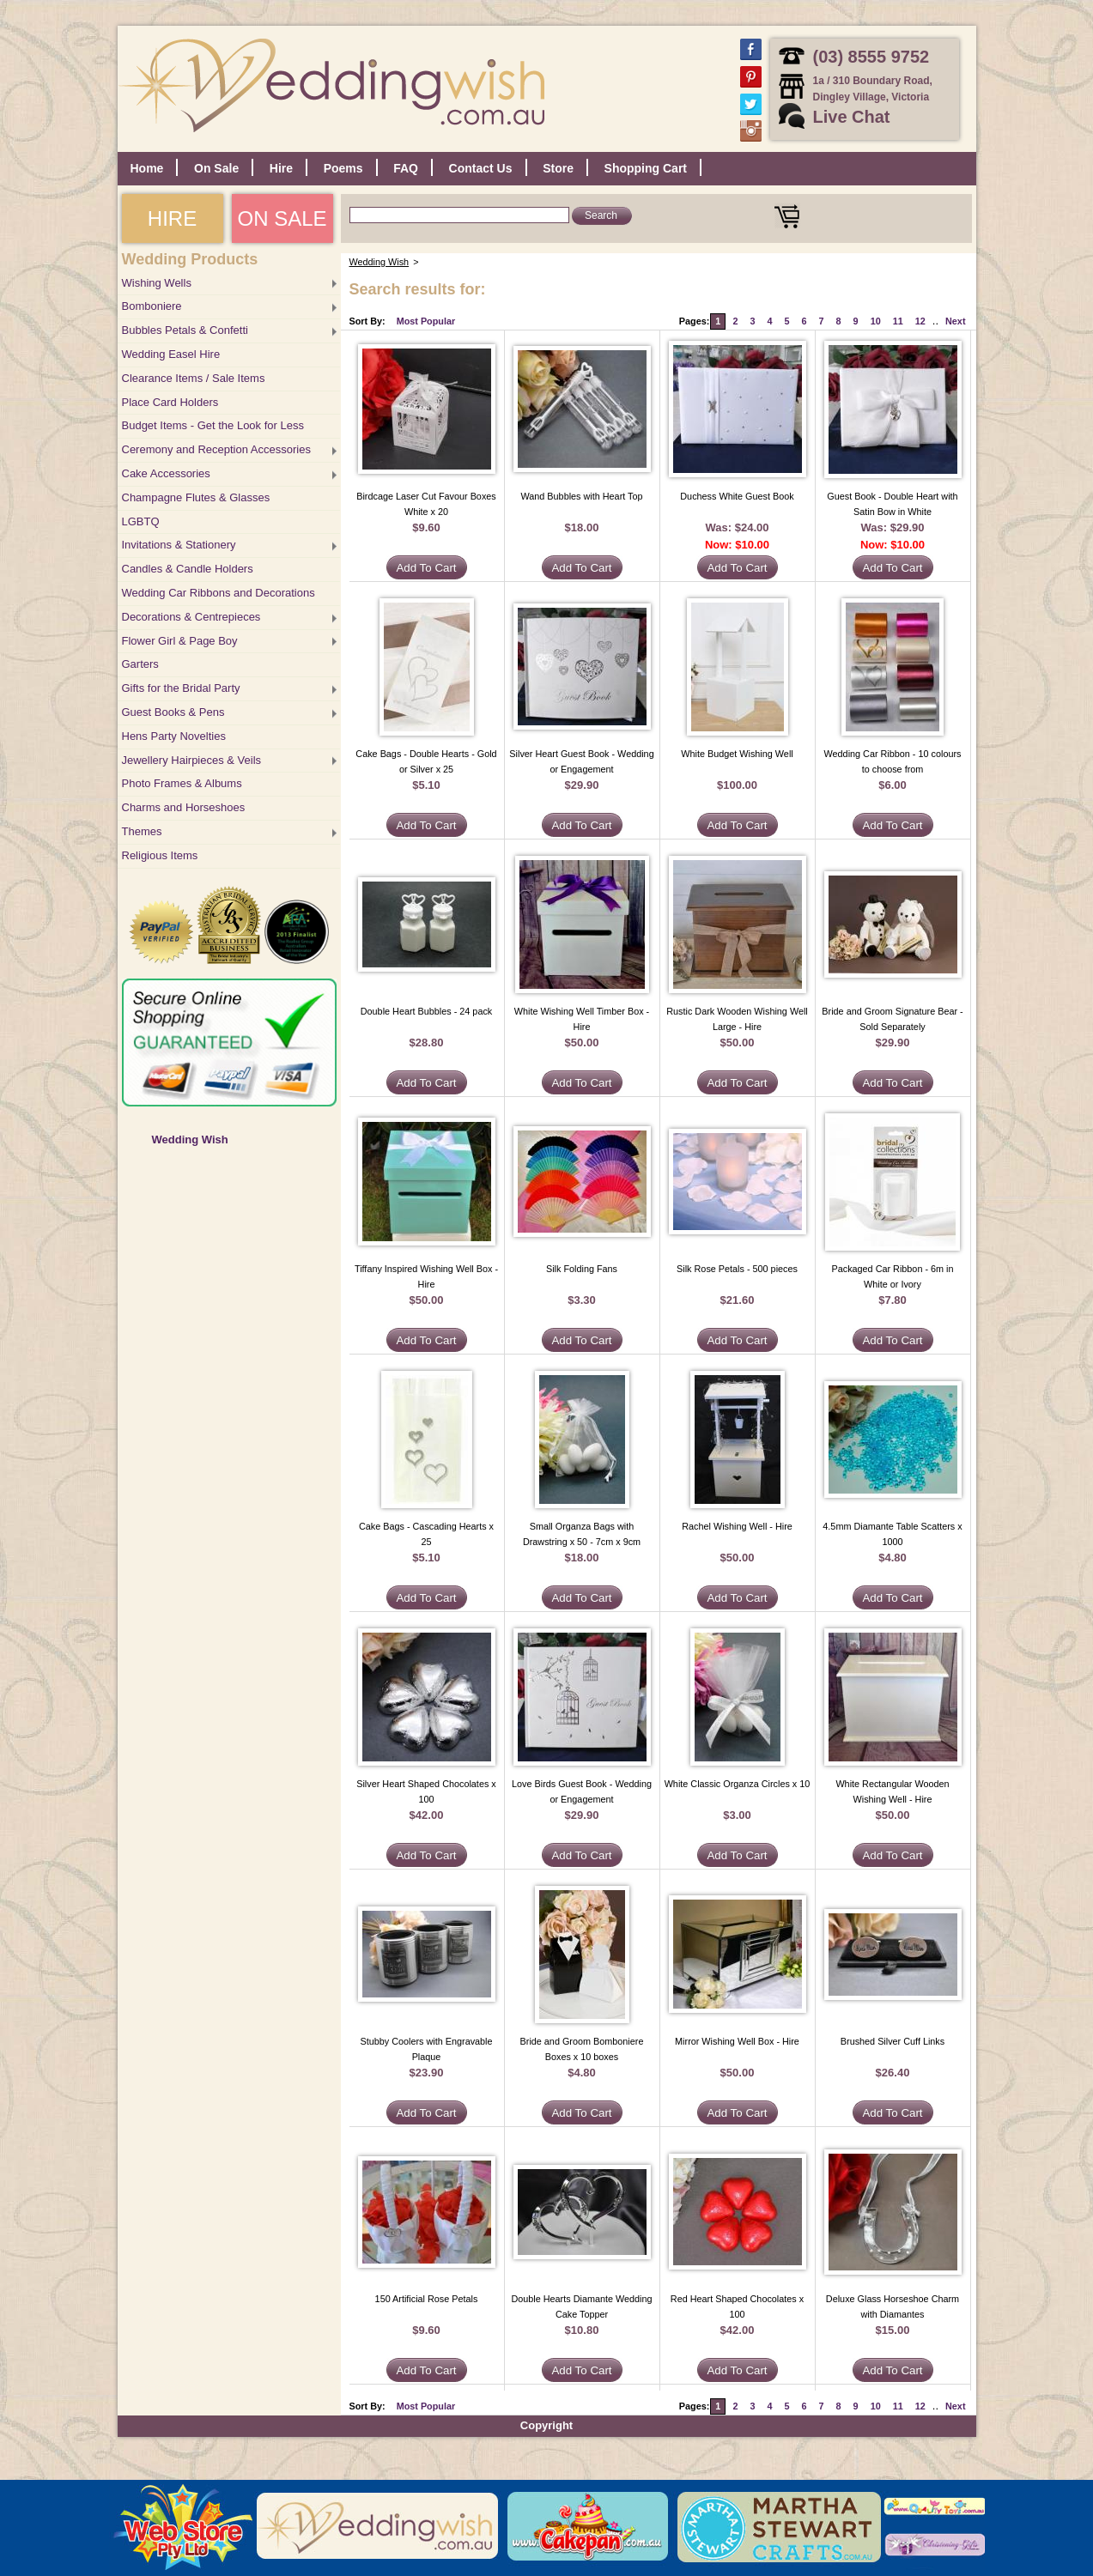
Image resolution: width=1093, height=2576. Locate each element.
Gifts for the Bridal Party (181, 688)
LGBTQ (141, 521)
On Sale (216, 168)
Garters (140, 664)
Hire (281, 168)
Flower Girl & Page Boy (180, 640)
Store (558, 168)
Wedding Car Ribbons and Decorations (218, 592)
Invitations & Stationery (179, 544)
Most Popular (426, 321)
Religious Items (160, 855)
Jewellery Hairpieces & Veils (192, 760)
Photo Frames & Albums (182, 783)
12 (920, 321)
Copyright (546, 2425)
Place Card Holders (170, 402)
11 (898, 321)
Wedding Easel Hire (171, 354)
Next (955, 321)
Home (147, 168)
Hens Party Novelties (174, 736)
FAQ (405, 168)
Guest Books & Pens (173, 712)
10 (876, 321)
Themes (142, 831)
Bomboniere (152, 306)
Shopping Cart (645, 168)
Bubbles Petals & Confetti (185, 330)
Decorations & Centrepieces (191, 616)
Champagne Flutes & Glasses (196, 497)
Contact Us (481, 168)
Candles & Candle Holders (187, 568)
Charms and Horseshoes (184, 807)
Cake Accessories (166, 473)
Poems (343, 168)
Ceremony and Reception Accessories (216, 449)
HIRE (172, 218)
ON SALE (281, 218)
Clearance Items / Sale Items (193, 378)
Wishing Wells (156, 282)
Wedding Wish (190, 1139)
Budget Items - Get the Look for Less (213, 425)
